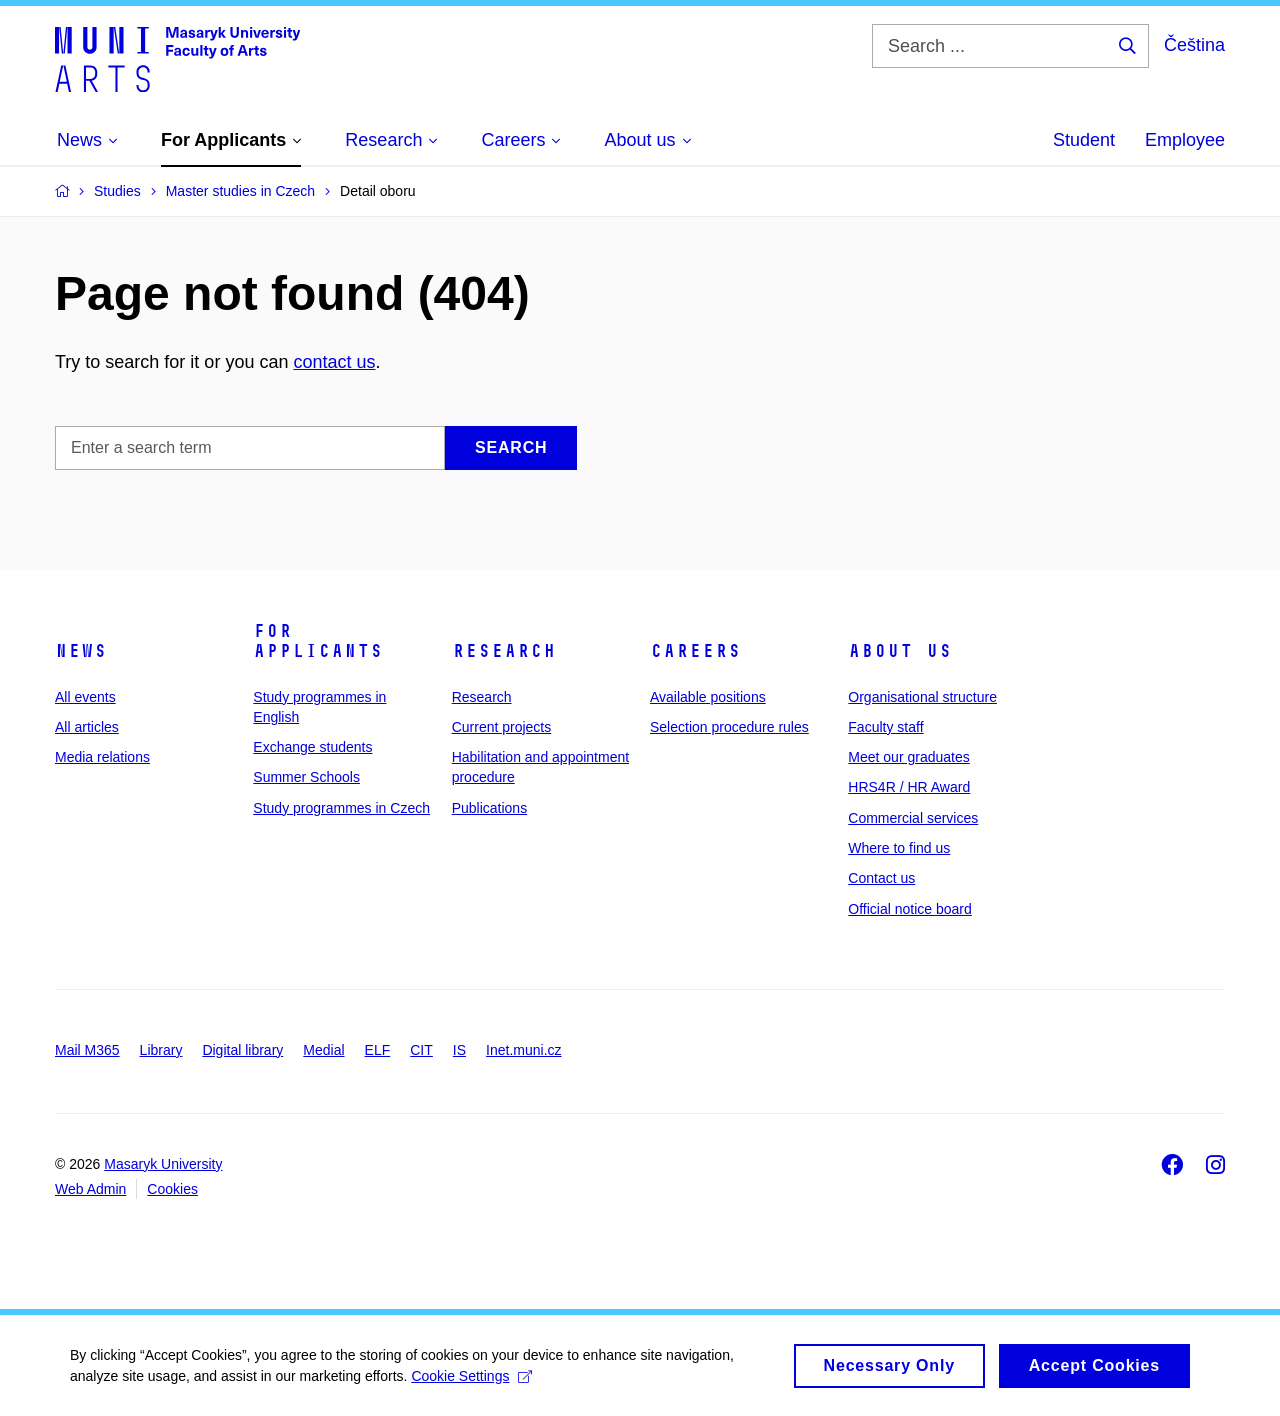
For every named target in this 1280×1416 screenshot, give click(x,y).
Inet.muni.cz (523, 1050)
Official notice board (909, 909)
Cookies (172, 1189)
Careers (695, 651)
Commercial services (913, 818)
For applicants (318, 641)
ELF (378, 1050)
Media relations (102, 757)
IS (459, 1050)
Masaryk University (163, 1164)
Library (161, 1050)
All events (85, 697)
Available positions (708, 697)
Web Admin (90, 1189)
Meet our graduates (908, 757)
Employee (1185, 140)
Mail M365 (87, 1050)
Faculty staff (885, 727)
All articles (87, 727)
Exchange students (312, 747)
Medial (323, 1050)
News (81, 651)
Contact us (881, 878)
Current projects (502, 727)
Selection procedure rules (729, 727)
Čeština (1194, 45)
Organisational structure (922, 697)
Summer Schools (306, 777)
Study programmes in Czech (341, 808)
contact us (334, 362)
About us (900, 651)
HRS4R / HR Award (909, 787)
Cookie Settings (471, 1381)
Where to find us (899, 848)
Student (1084, 140)
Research (504, 651)
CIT (421, 1050)
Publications (490, 808)
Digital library (242, 1050)
